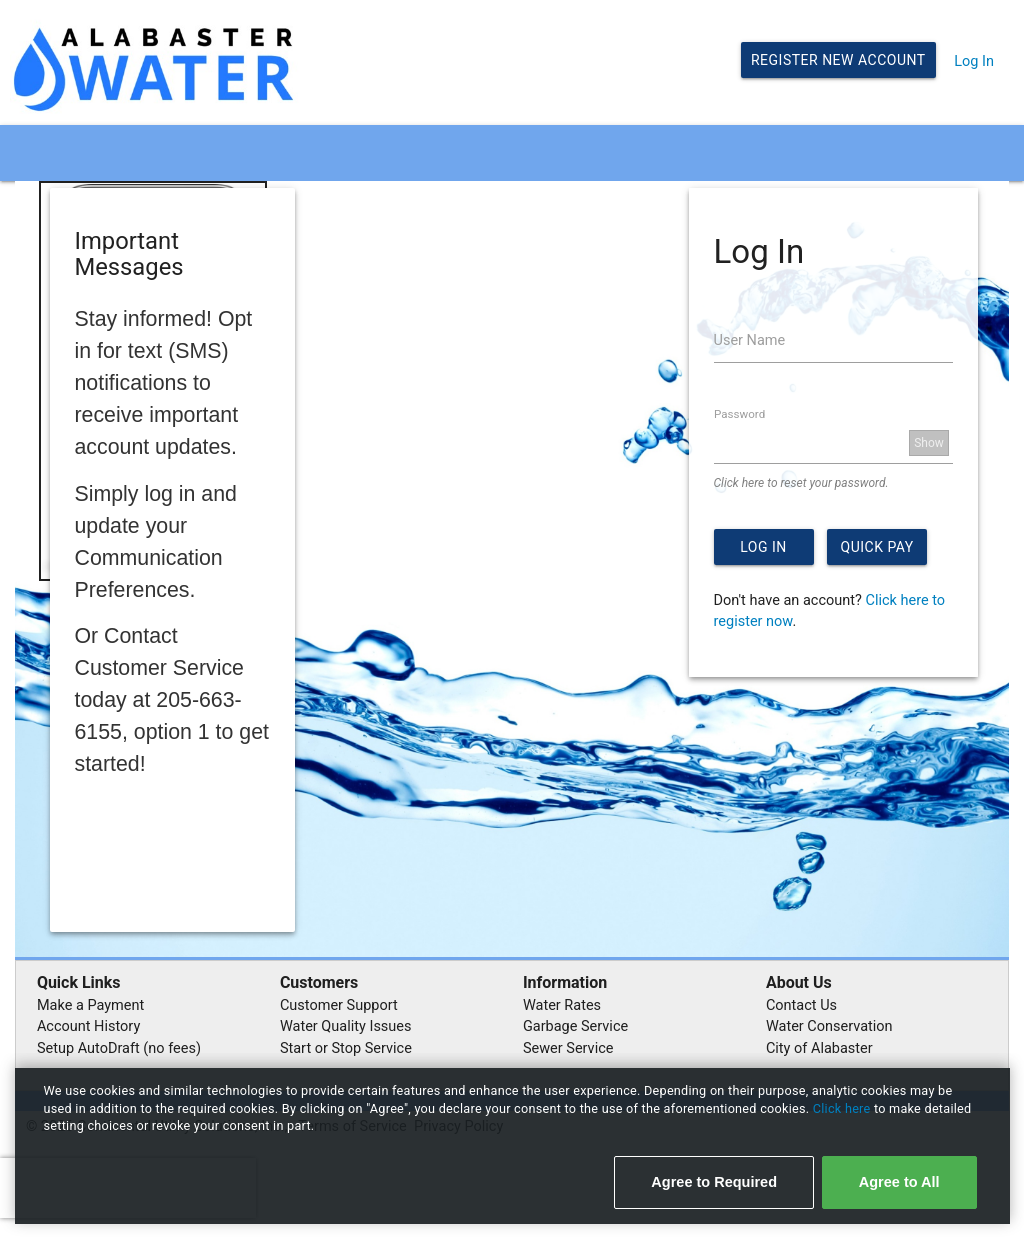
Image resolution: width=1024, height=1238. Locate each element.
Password (739, 414)
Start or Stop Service (346, 1048)
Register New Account (838, 60)
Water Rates (562, 1005)
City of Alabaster (819, 1048)
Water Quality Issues (346, 1026)
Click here (843, 1108)
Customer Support (339, 1005)
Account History (88, 1026)
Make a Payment (90, 1005)
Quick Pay (877, 547)
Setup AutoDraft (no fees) (119, 1048)
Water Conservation (829, 1026)
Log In (974, 61)
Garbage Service (575, 1026)
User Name (750, 340)
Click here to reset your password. (801, 483)
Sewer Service (568, 1048)
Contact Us (801, 1005)
